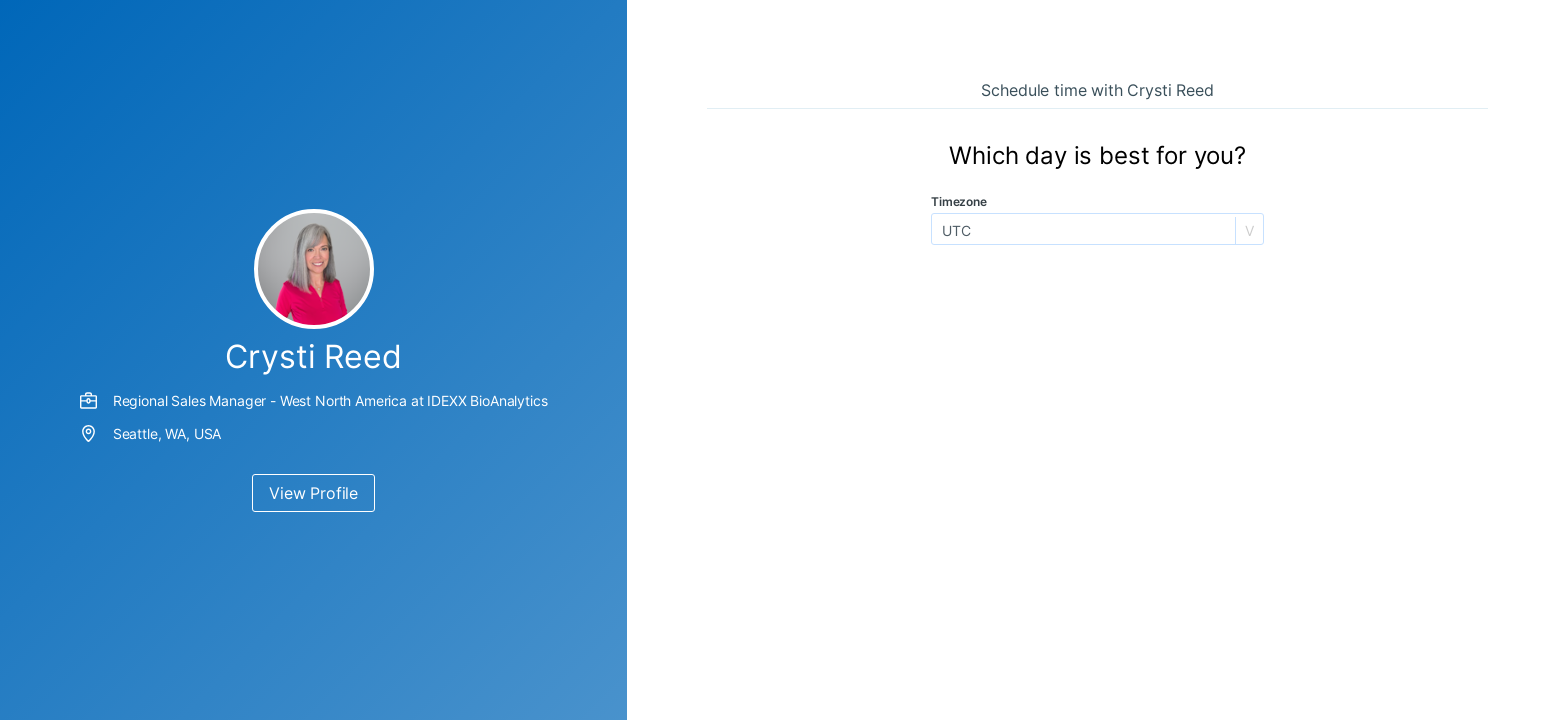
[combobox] (944, 230)
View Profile (313, 493)
